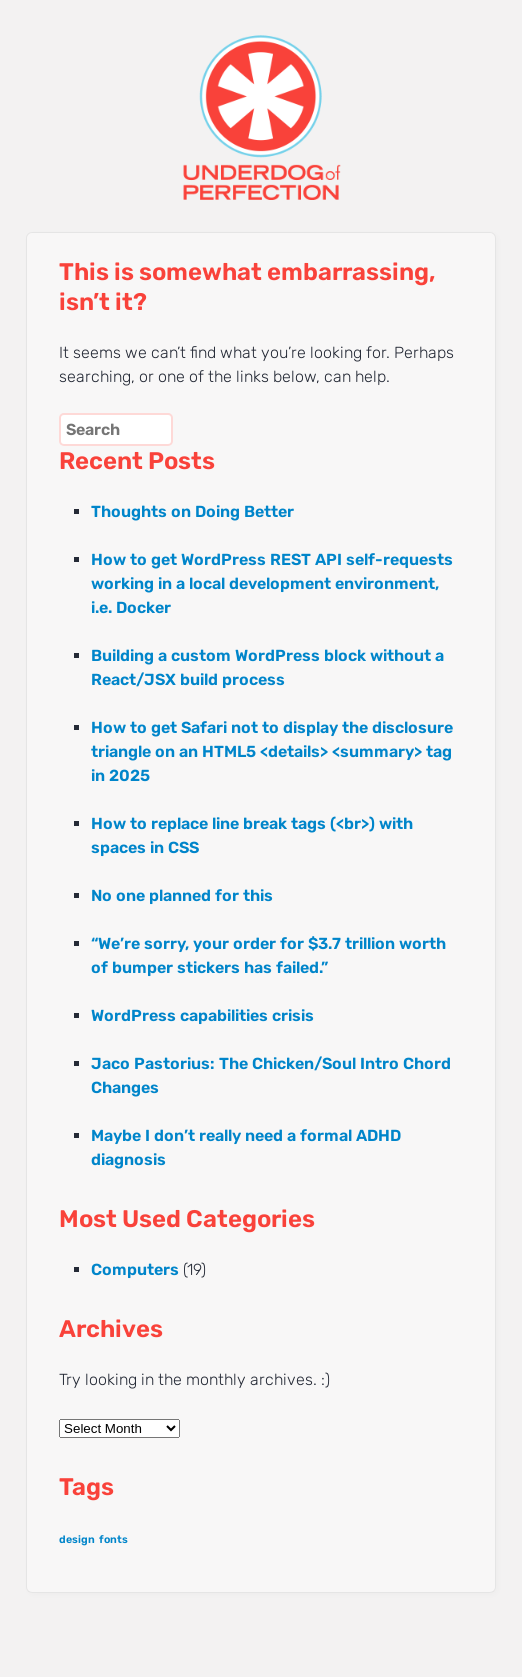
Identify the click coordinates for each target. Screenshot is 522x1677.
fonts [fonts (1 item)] (113, 1539)
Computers (135, 1269)
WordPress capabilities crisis (202, 1015)
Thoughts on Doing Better (192, 511)
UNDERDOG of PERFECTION (261, 100)
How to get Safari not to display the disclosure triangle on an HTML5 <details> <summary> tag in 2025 (272, 751)
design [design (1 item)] (77, 1539)
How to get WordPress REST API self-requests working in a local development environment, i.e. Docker (272, 583)
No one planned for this (182, 895)
